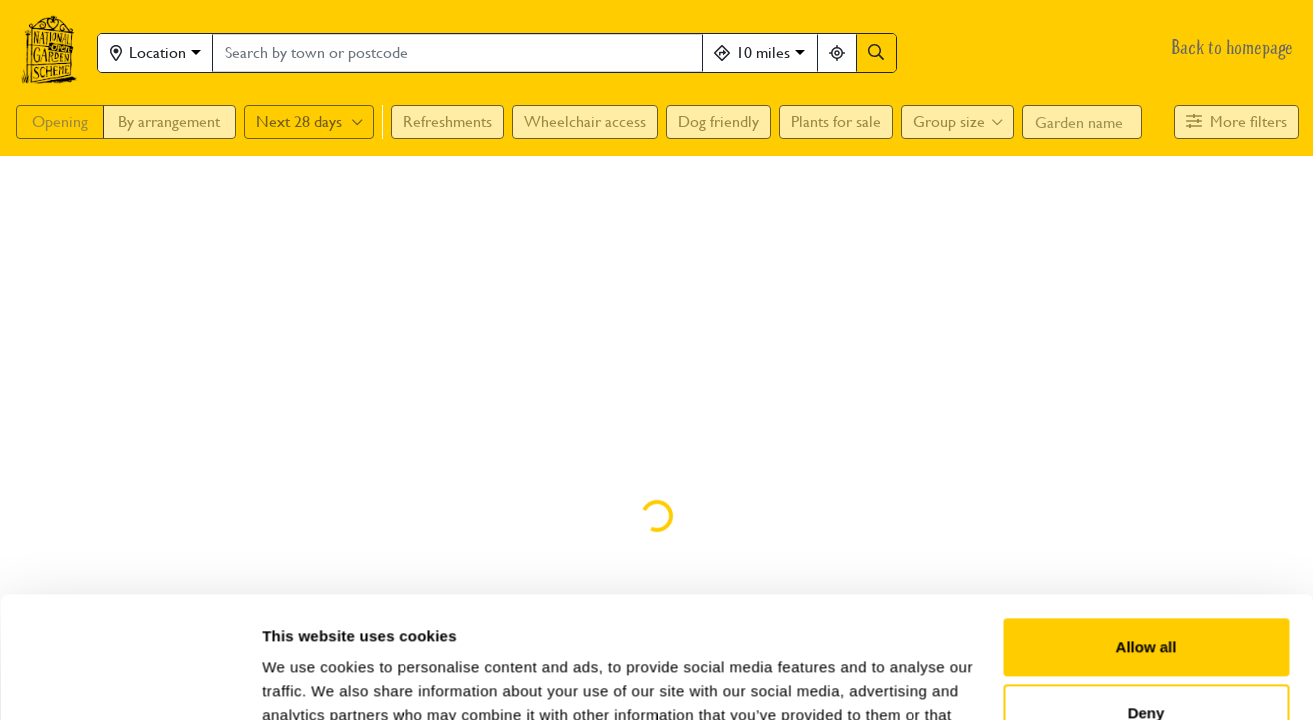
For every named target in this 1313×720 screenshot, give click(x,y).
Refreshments (447, 121)
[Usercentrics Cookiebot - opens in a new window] (129, 681)
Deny (1146, 598)
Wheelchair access (585, 121)
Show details (308, 680)
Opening (60, 121)
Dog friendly (718, 121)
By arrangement (169, 121)
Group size (957, 121)
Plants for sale (836, 121)
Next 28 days (309, 121)
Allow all (1146, 533)
